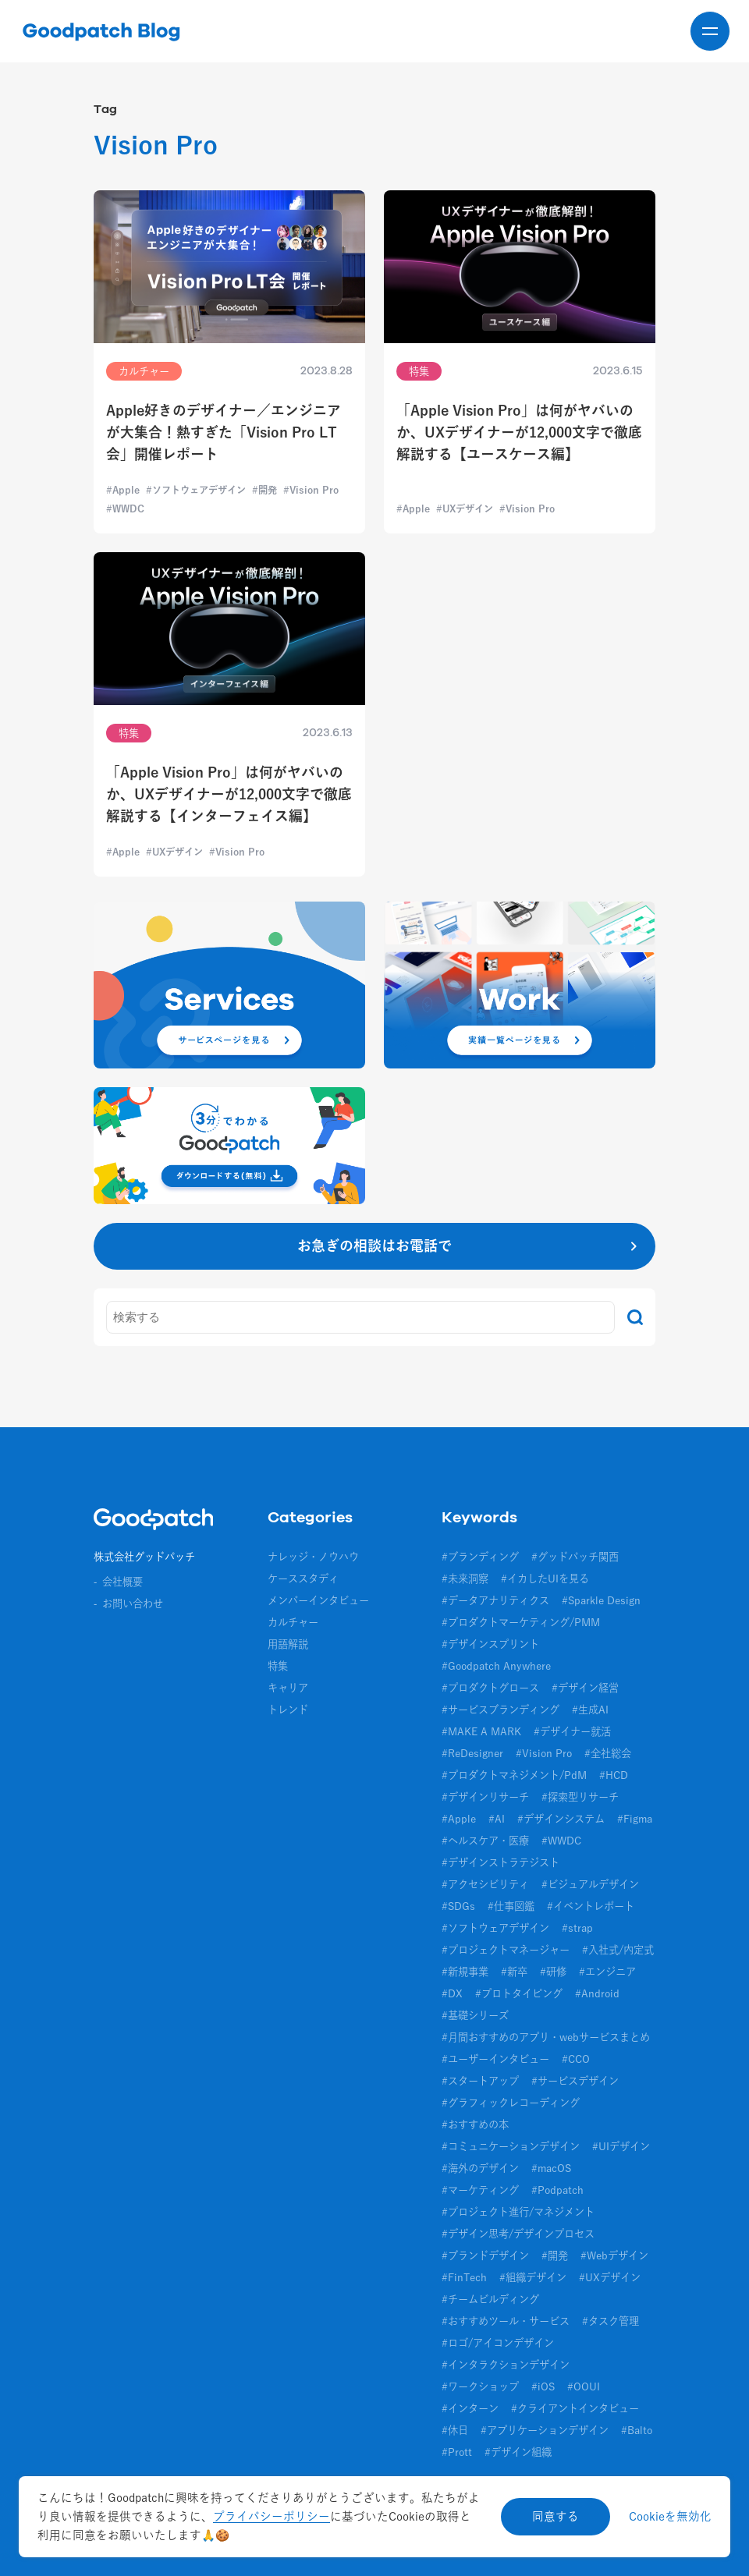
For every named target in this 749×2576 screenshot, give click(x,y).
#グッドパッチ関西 (575, 1556)
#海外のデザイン (480, 2168)
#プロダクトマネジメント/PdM (514, 1775)
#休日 (455, 2430)
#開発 (554, 2255)
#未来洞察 (465, 1578)
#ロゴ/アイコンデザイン (498, 2342)
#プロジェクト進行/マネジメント (518, 2211)
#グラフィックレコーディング (511, 2102)
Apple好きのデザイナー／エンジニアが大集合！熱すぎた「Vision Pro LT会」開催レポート (223, 432)
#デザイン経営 (585, 1687)
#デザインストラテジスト (500, 1862)
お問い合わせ (132, 1603)
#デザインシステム (561, 1818)
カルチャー (293, 1622)
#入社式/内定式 (618, 1949)
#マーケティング (480, 2189)
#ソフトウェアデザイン (495, 1927)
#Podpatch (557, 2189)
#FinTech (464, 2277)
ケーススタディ (303, 1578)
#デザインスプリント (490, 1644)
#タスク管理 (610, 2321)
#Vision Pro (544, 1753)
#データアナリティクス (495, 1600)
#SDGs (458, 1906)
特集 (278, 1665)
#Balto (636, 2430)
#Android (597, 1993)
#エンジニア (607, 1971)
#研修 (553, 1971)
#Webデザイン (614, 2255)
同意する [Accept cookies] (555, 2516)
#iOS (543, 2386)
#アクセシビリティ (485, 1884)
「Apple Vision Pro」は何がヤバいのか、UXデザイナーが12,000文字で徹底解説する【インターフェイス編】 (229, 794)
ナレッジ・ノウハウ (313, 1556)
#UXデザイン (610, 2277)
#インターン (470, 2408)
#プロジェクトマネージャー (506, 1949)
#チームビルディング (490, 2299)
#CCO (576, 2058)
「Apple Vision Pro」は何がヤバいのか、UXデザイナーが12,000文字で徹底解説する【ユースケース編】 (519, 432)
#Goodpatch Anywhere (496, 1665)
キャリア (288, 1687)
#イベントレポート (590, 1906)
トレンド (288, 1709)
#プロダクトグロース (490, 1687)
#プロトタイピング (519, 1993)
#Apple (459, 1818)
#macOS (551, 2168)
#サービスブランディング (500, 1709)
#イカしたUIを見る (545, 1578)
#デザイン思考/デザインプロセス (518, 2233)
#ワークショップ (480, 2386)
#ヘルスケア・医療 (485, 1840)
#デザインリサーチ (485, 1796)
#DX (452, 1993)
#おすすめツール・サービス (506, 2321)
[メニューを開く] (710, 31)
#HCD (613, 1775)
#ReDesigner (472, 1753)
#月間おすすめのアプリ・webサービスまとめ (546, 2037)
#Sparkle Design (601, 1600)
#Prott (457, 2452)
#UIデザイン (621, 2146)
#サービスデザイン (575, 2080)
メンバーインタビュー (318, 1600)
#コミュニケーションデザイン (511, 2146)
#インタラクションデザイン (506, 2364)
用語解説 (288, 1644)
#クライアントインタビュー (575, 2408)
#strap (577, 1927)
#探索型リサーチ (580, 1796)
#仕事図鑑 (511, 1906)
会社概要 (122, 1581)
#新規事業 (465, 1971)
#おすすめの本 (475, 2124)
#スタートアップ (480, 2080)
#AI (496, 1818)
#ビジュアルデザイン (590, 1884)
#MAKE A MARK (481, 1731)
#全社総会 (607, 1753)
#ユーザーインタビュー (495, 2058)
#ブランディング (480, 1556)
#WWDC (561, 1840)
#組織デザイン (532, 2277)
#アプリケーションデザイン (545, 2430)
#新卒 (514, 1971)
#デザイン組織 (518, 2452)
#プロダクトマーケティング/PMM (521, 1622)
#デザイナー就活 (572, 1731)
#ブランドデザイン (485, 2255)
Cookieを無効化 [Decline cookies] (670, 2516)
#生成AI (590, 1709)
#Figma (634, 1818)
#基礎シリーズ (475, 2015)
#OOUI (583, 2386)
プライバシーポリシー (271, 2516)
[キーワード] (360, 1317)
